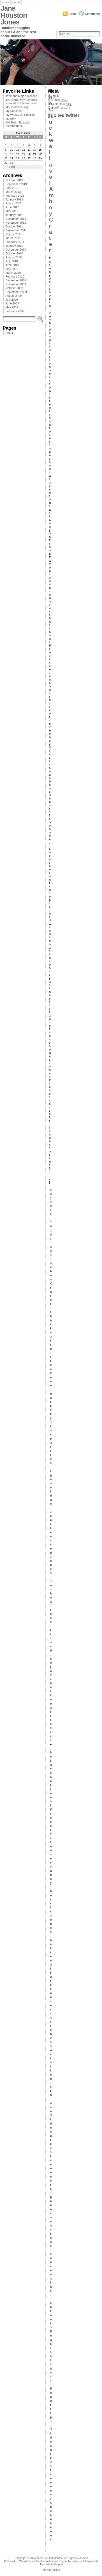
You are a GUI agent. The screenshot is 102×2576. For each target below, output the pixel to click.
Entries (59, 100)
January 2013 (14, 199)
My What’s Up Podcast (20, 114)
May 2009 (11, 307)
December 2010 (15, 249)
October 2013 (14, 180)
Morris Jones (51, 1911)
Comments (92, 13)
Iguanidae (51, 1487)
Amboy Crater (51, 1283)
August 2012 (13, 203)
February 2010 (14, 276)
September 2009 (16, 292)
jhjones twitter (63, 115)
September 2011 (16, 230)
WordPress (26, 2561)
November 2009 (15, 284)
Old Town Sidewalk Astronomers (17, 124)
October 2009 (14, 288)
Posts (72, 13)
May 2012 (11, 211)
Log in (55, 96)
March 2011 (13, 238)
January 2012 (14, 215)
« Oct (12, 167)
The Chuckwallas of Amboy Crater (51, 170)
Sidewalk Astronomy (51, 2462)
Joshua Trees (51, 1601)
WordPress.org (60, 107)
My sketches (13, 111)
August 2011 (13, 234)
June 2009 (12, 303)
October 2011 (14, 226)
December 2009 (15, 280)
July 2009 (11, 299)
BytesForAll (79, 2561)
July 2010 (11, 261)
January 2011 (14, 245)
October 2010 (14, 253)
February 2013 (14, 195)
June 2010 (12, 265)
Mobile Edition (51, 2569)
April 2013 (12, 188)
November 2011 (15, 222)
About (16, 2)
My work (10, 118)
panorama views (51, 2221)
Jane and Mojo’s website (21, 96)
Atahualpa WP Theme (54, 2561)
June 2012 (12, 207)
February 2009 (14, 311)
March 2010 (13, 272)
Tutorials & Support (51, 2564)
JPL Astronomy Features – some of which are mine (22, 101)
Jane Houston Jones (13, 15)
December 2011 (15, 218)
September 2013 (16, 184)
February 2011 (14, 242)
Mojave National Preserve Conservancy (51, 1818)
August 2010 (13, 257)
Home (5, 2)
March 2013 (13, 191)
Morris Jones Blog (16, 107)
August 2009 (13, 295)
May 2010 (11, 268)
